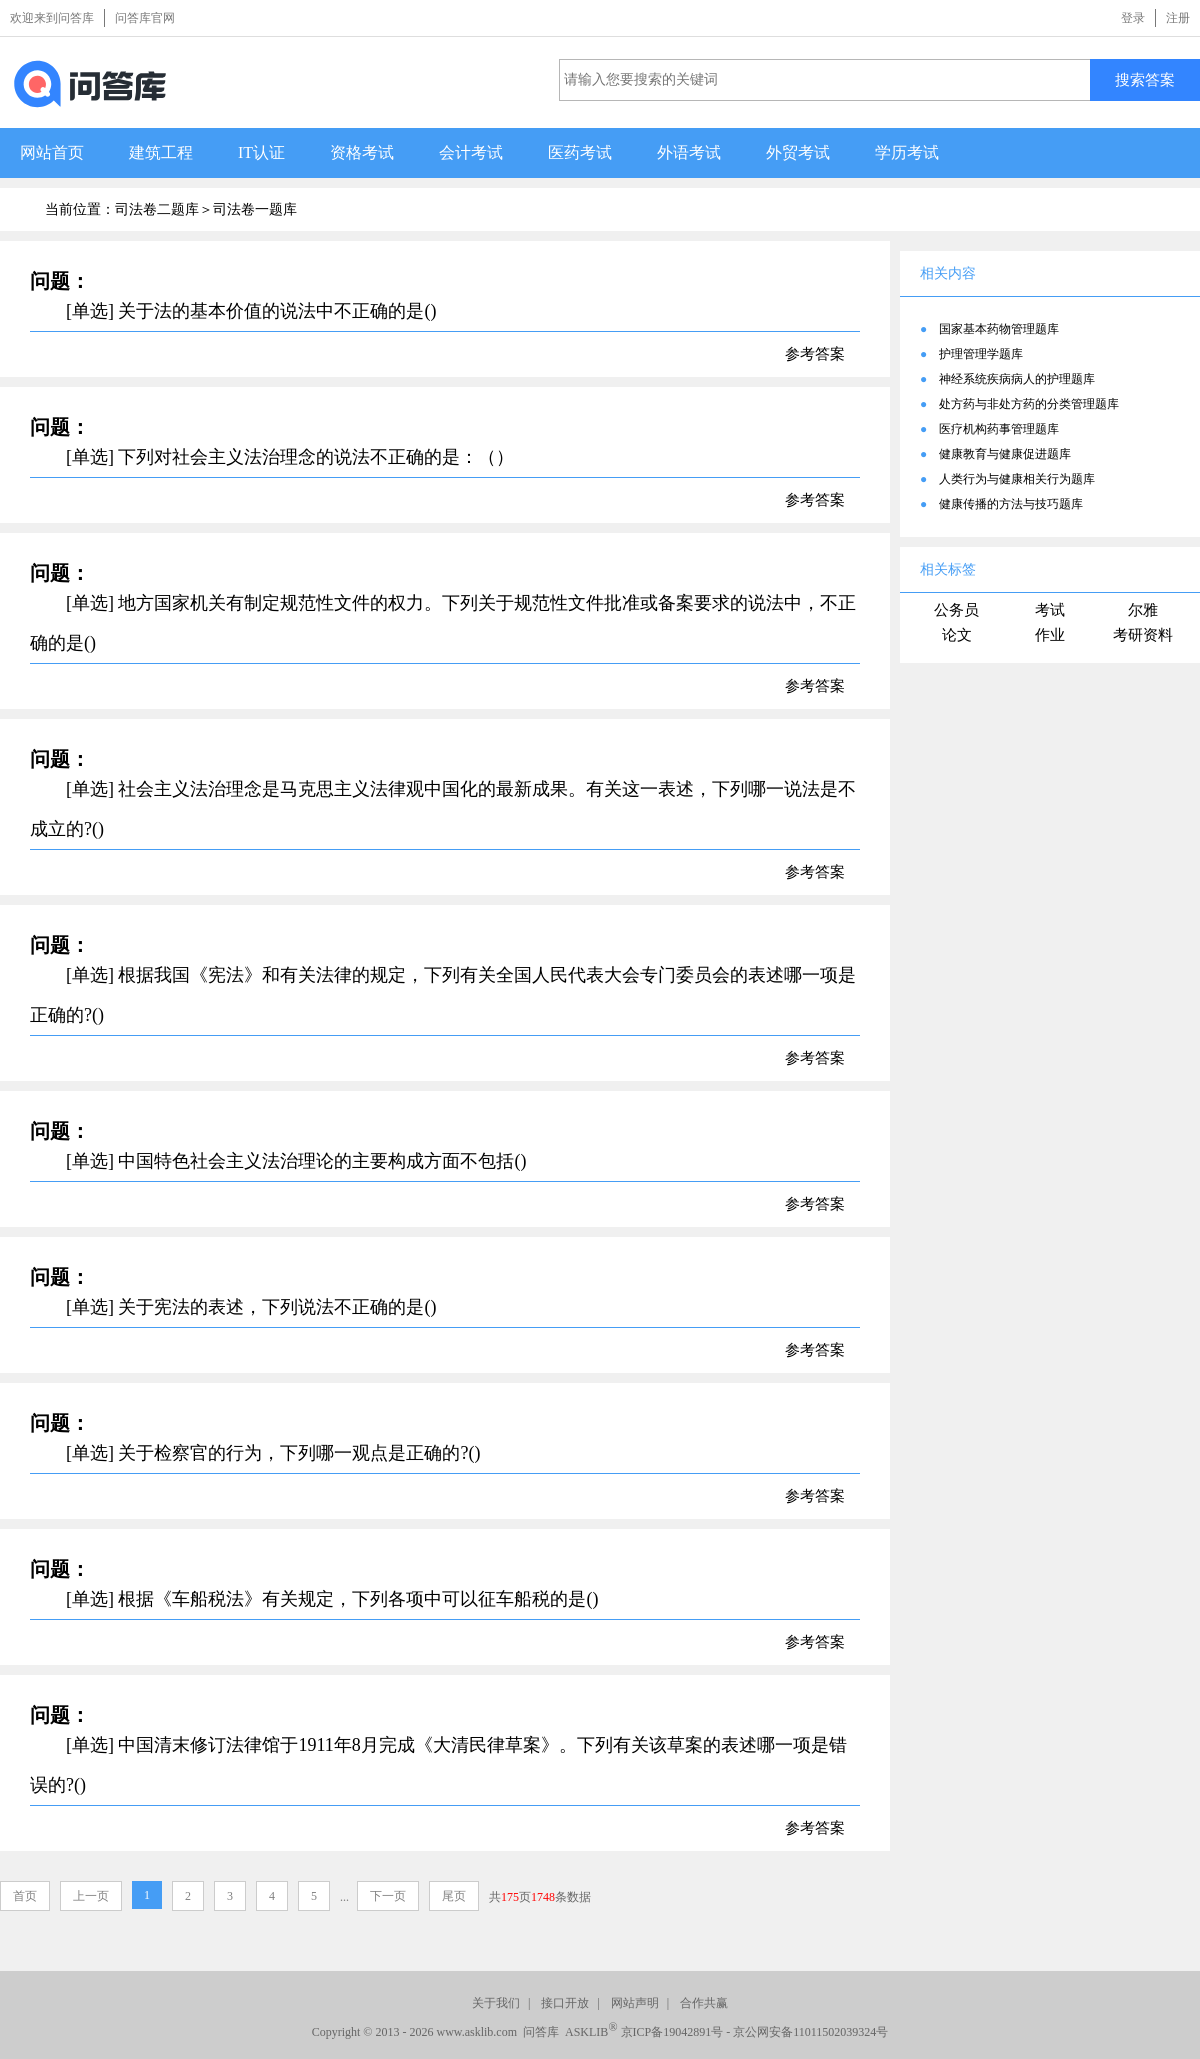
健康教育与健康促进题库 (1005, 454)
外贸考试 (798, 152)
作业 (1050, 635)
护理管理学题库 (981, 354)
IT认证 (261, 152)
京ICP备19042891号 (672, 2032)
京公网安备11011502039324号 (810, 2032)
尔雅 (1143, 610)
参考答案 (815, 354)
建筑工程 (161, 152)
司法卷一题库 (255, 209)
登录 (1133, 18)
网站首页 (52, 152)
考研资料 (1143, 635)
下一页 (388, 1896)
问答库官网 (145, 18)
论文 (957, 635)
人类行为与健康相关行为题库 (1017, 479)
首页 (25, 1896)
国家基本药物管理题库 (999, 329)
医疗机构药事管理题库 (999, 429)
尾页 (454, 1896)
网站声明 (635, 2003)
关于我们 (496, 2003)
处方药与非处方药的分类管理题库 (1029, 404)
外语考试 (689, 152)
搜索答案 (1145, 79)
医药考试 (580, 152)
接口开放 (565, 2003)
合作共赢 (704, 2003)
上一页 (91, 1896)
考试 (1050, 610)
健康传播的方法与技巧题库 (1011, 504)
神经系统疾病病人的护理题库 (1017, 379)
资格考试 (362, 152)
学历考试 (907, 152)
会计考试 (471, 152)
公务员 (956, 610)
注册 (1178, 18)
